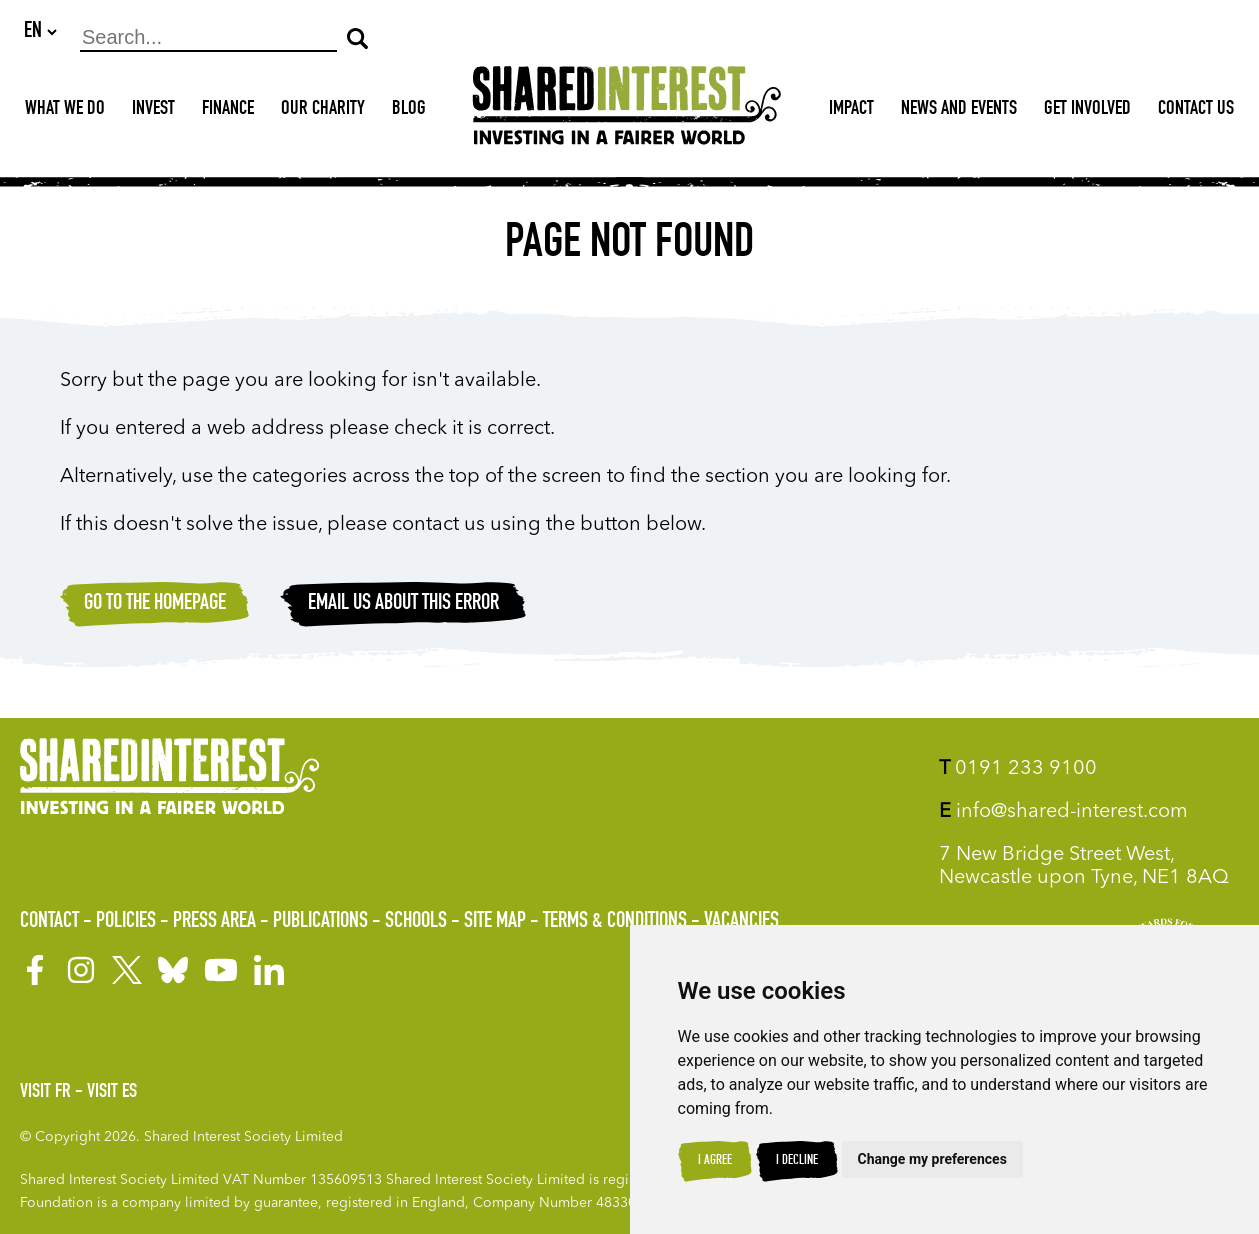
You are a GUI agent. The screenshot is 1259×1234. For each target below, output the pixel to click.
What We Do (65, 111)
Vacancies (741, 922)
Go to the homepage (155, 605)
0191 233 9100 (1018, 769)
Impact (851, 111)
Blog (409, 111)
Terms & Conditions (615, 922)
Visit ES (112, 1093)
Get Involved (1087, 111)
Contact (49, 922)
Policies (126, 922)
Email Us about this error (403, 605)
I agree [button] (715, 1161)
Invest (153, 111)
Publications (320, 922)
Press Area (214, 922)
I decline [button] (797, 1161)
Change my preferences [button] (932, 1159)
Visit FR (45, 1093)
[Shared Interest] (627, 111)
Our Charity (323, 111)
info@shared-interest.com (1063, 812)
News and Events (959, 111)
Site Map (495, 922)
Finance (228, 111)
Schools (416, 922)
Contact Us (1196, 111)
